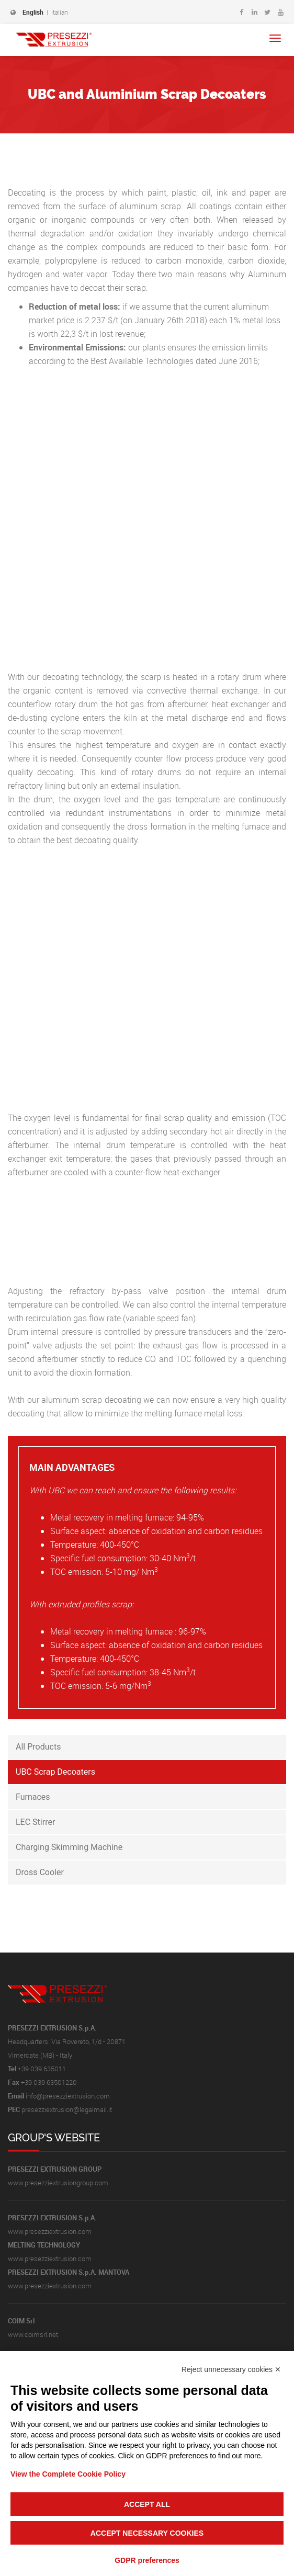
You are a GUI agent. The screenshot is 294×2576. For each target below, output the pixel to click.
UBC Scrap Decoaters (55, 1772)
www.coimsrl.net (33, 2334)
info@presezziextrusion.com (68, 2096)
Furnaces (33, 1797)
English (32, 12)
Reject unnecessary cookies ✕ (231, 2369)
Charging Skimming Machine (69, 1847)
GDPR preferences (147, 2560)
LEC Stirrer (35, 1822)
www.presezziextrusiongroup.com (58, 2182)
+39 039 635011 (42, 2068)
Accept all (147, 2504)
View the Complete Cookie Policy (68, 2474)
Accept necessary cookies (147, 2533)
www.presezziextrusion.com (50, 2231)
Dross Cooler (40, 1872)
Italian (59, 12)
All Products (38, 1747)
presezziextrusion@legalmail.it (66, 2109)
